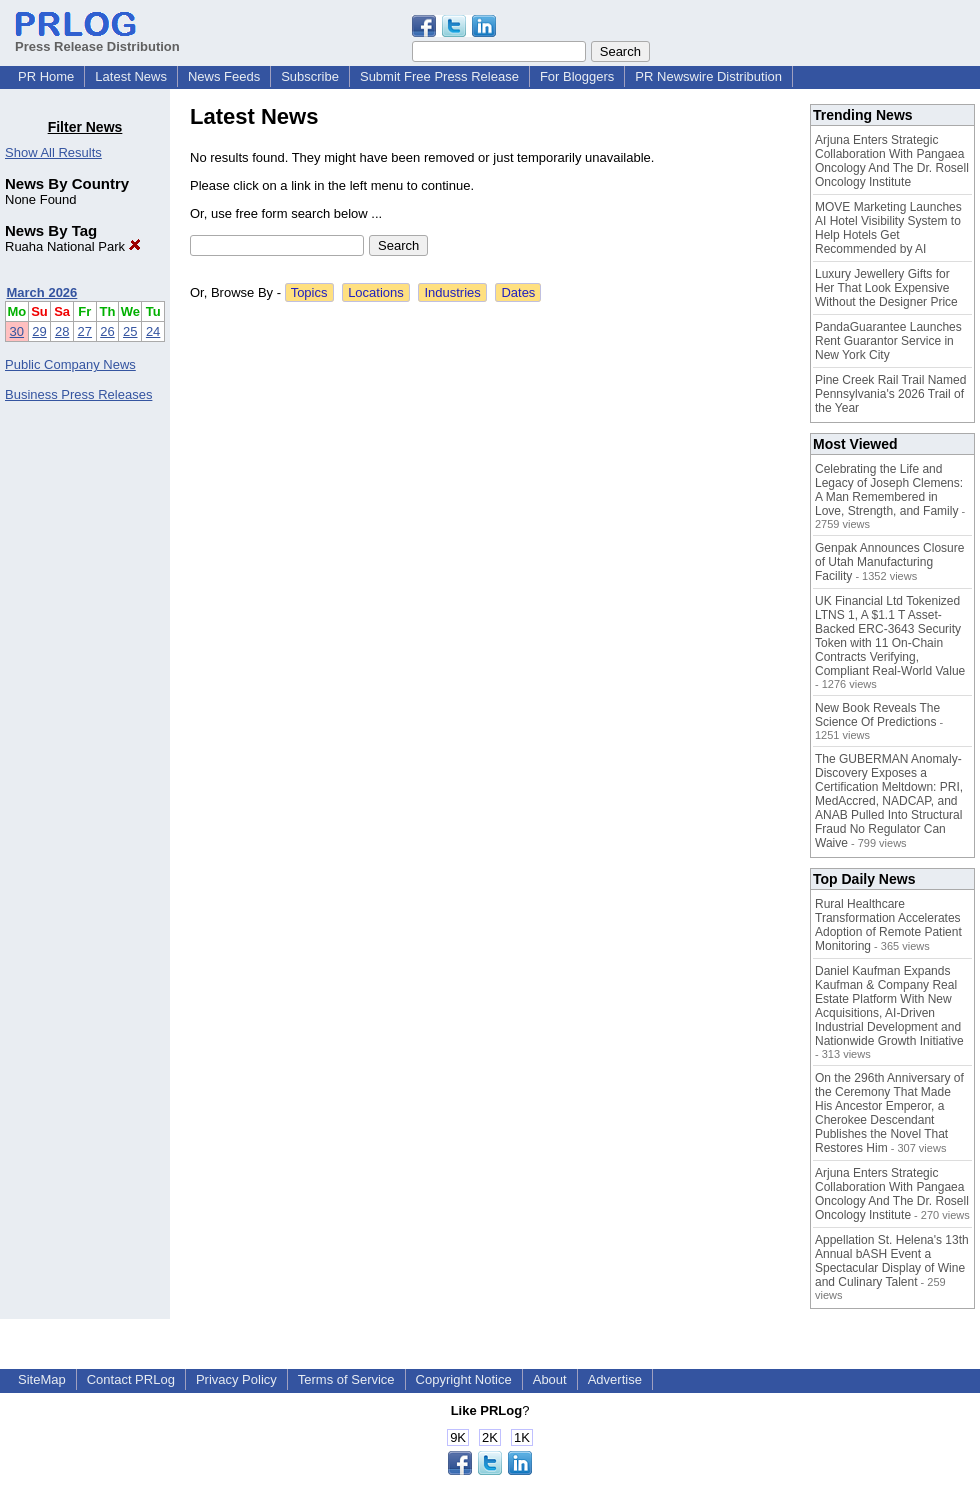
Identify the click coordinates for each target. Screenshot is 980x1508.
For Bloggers (577, 76)
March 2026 (42, 292)
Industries (452, 292)
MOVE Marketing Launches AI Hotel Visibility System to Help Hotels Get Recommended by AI (888, 228)
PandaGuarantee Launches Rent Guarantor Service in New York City (888, 341)
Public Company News (70, 364)
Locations (376, 292)
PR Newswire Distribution (708, 76)
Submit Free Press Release (439, 76)
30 (17, 331)
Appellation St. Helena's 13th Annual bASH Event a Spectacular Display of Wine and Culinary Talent (892, 1261)
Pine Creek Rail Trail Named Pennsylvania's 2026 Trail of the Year (890, 394)
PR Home (46, 76)
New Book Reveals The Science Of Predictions (877, 715)
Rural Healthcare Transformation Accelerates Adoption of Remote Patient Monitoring (888, 925)
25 (130, 331)
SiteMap (42, 1379)
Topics (309, 292)
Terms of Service (346, 1379)
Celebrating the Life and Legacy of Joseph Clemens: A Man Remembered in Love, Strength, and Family (889, 490)
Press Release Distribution (97, 39)
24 (153, 331)
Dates (518, 292)
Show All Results (53, 152)
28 (62, 331)
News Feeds (224, 76)
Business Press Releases (78, 394)
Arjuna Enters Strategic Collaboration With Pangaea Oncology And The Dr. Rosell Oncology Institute (892, 161)
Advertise (615, 1379)
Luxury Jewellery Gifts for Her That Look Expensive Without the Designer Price (886, 288)
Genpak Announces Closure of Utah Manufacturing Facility (889, 562)
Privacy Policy (236, 1379)
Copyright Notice (464, 1379)
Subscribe (310, 76)
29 (39, 331)
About (550, 1379)
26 (107, 331)
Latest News (131, 76)
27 (85, 331)
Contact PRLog (131, 1379)
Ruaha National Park (73, 246)
